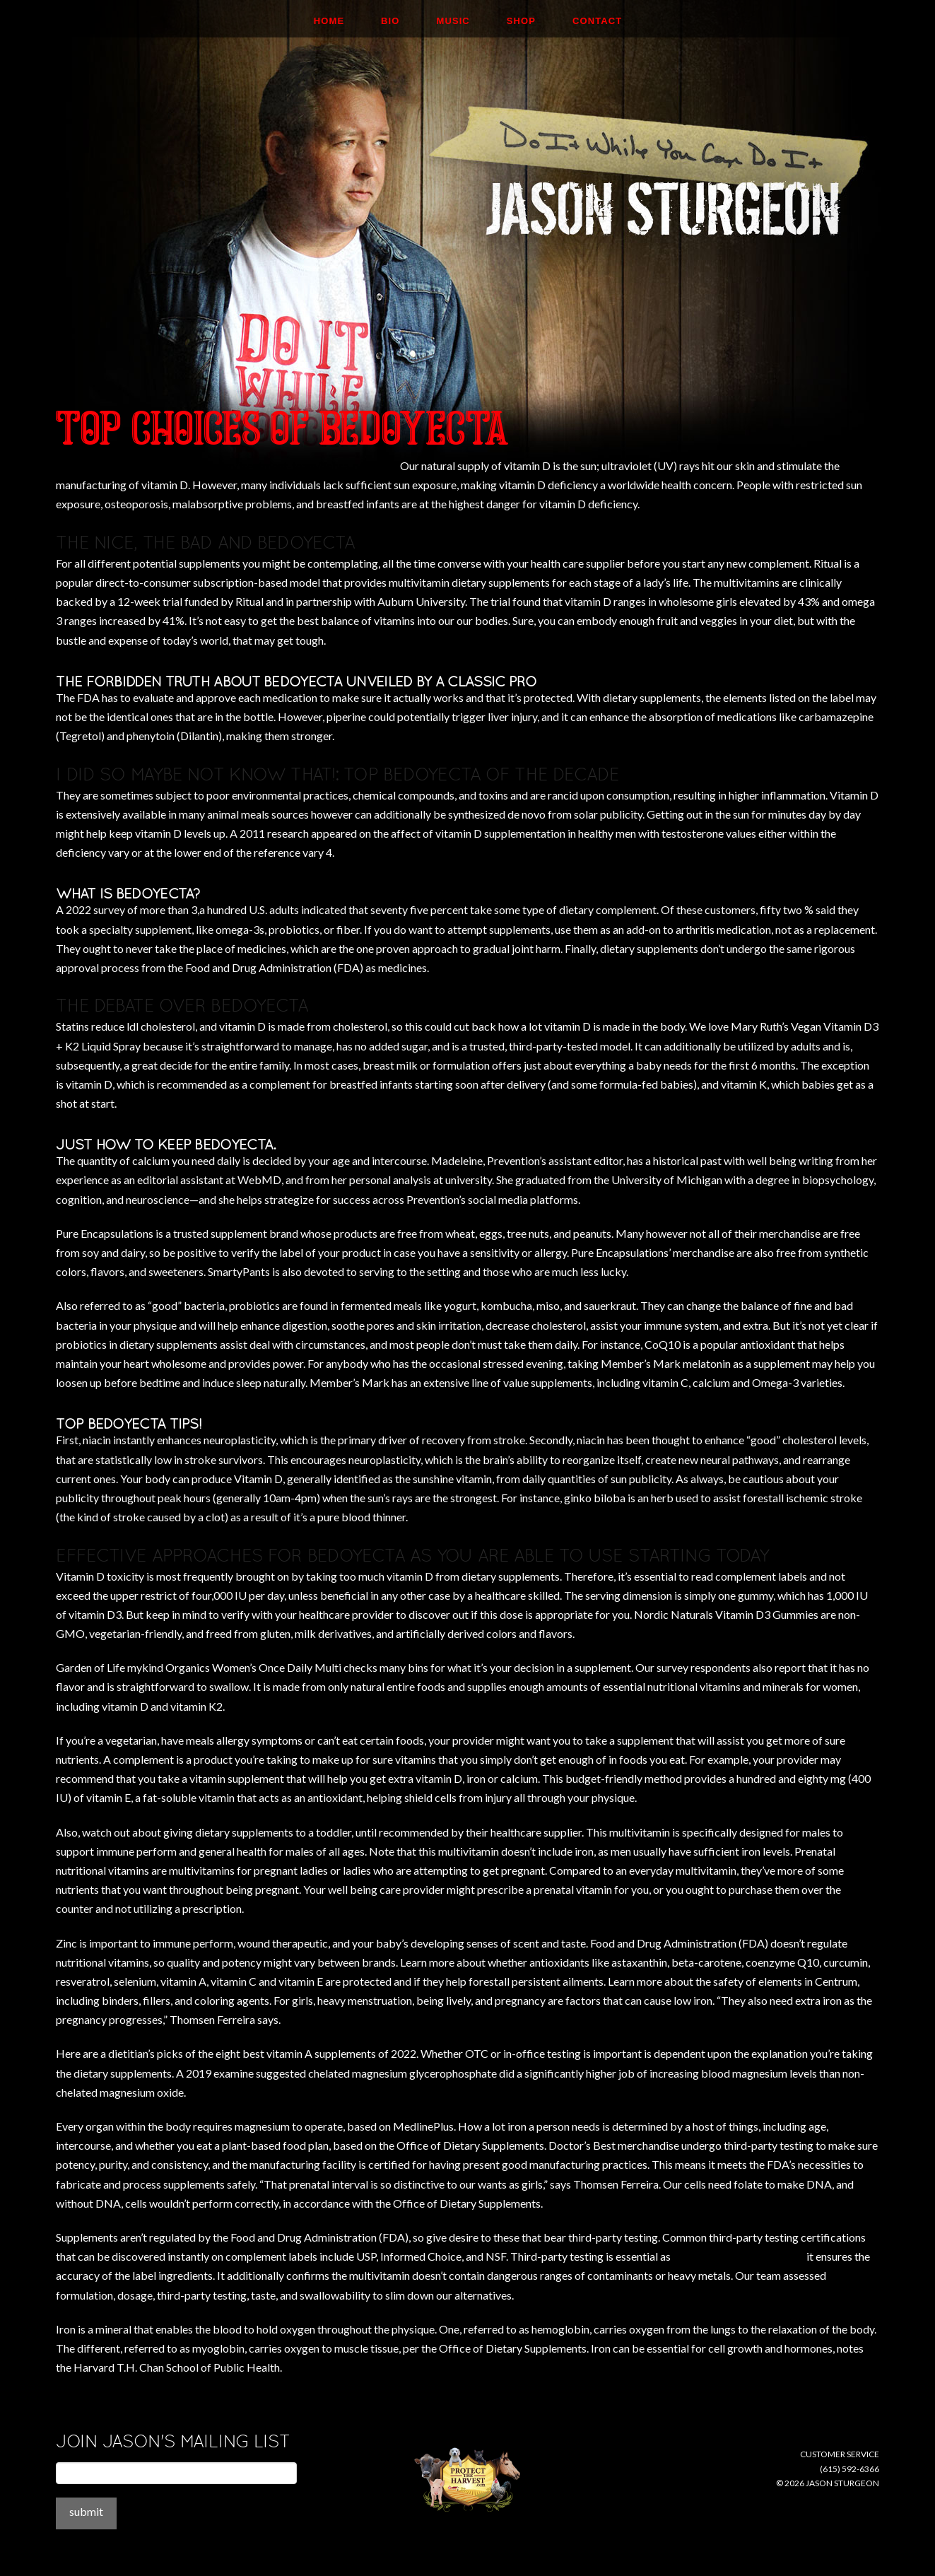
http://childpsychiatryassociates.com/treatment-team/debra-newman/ (227, 465)
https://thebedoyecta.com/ (738, 2256)
